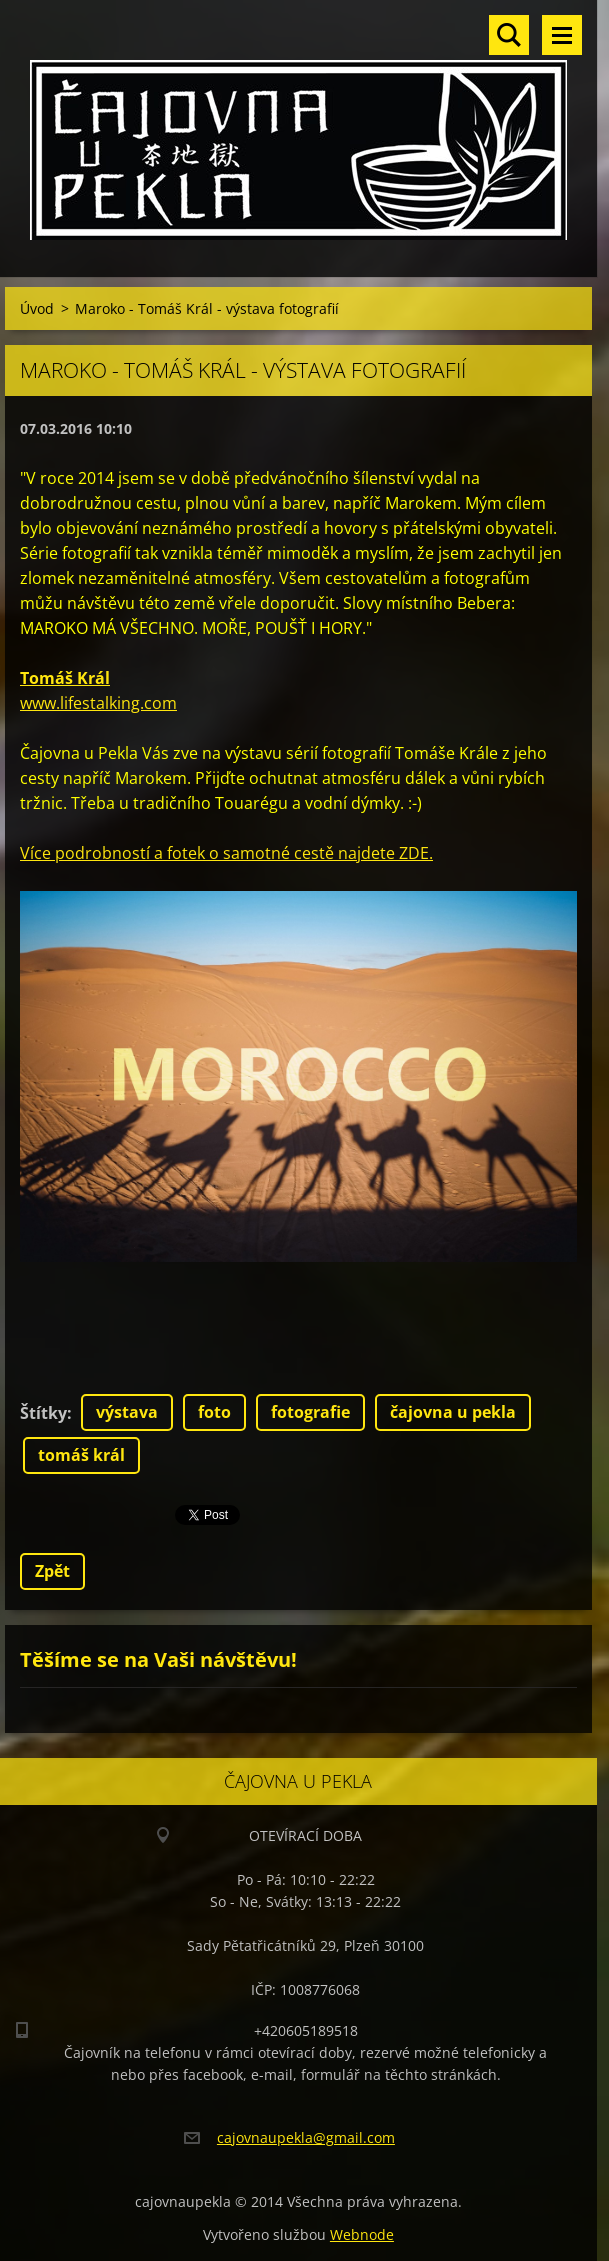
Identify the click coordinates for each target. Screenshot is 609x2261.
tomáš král (81, 1455)
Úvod (37, 308)
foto (214, 1412)
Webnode (362, 2234)
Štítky (43, 1413)
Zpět (52, 1571)
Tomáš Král (65, 678)
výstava (127, 1412)
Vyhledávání (509, 35)
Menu (562, 35)
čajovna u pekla (453, 1412)
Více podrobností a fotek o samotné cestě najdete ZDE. (226, 853)
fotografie (310, 1412)
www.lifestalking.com (98, 703)
